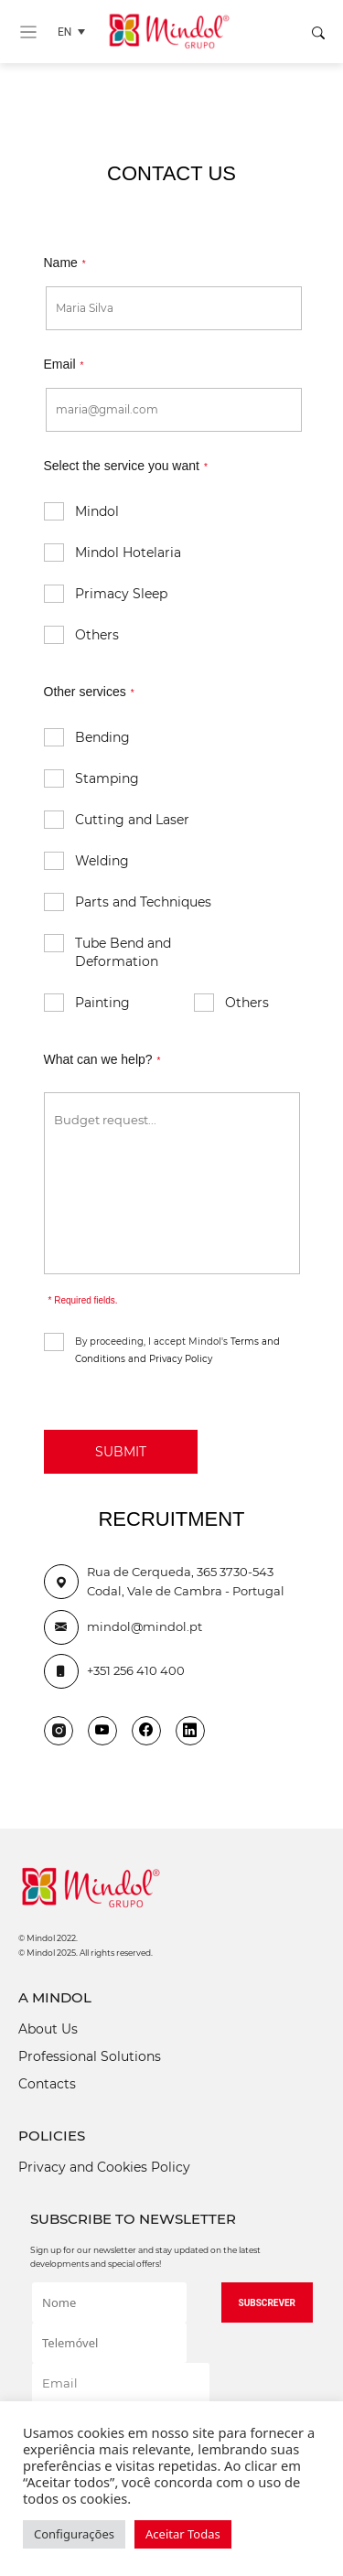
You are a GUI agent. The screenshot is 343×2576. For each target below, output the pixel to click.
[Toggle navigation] (28, 32)
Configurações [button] (74, 2534)
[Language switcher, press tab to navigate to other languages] (75, 31)
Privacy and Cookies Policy (104, 2167)
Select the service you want (126, 465)
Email (64, 364)
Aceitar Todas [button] (182, 2534)
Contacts (47, 2084)
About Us (48, 2029)
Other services (89, 691)
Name (65, 262)
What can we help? (102, 1059)
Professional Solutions (89, 2056)
